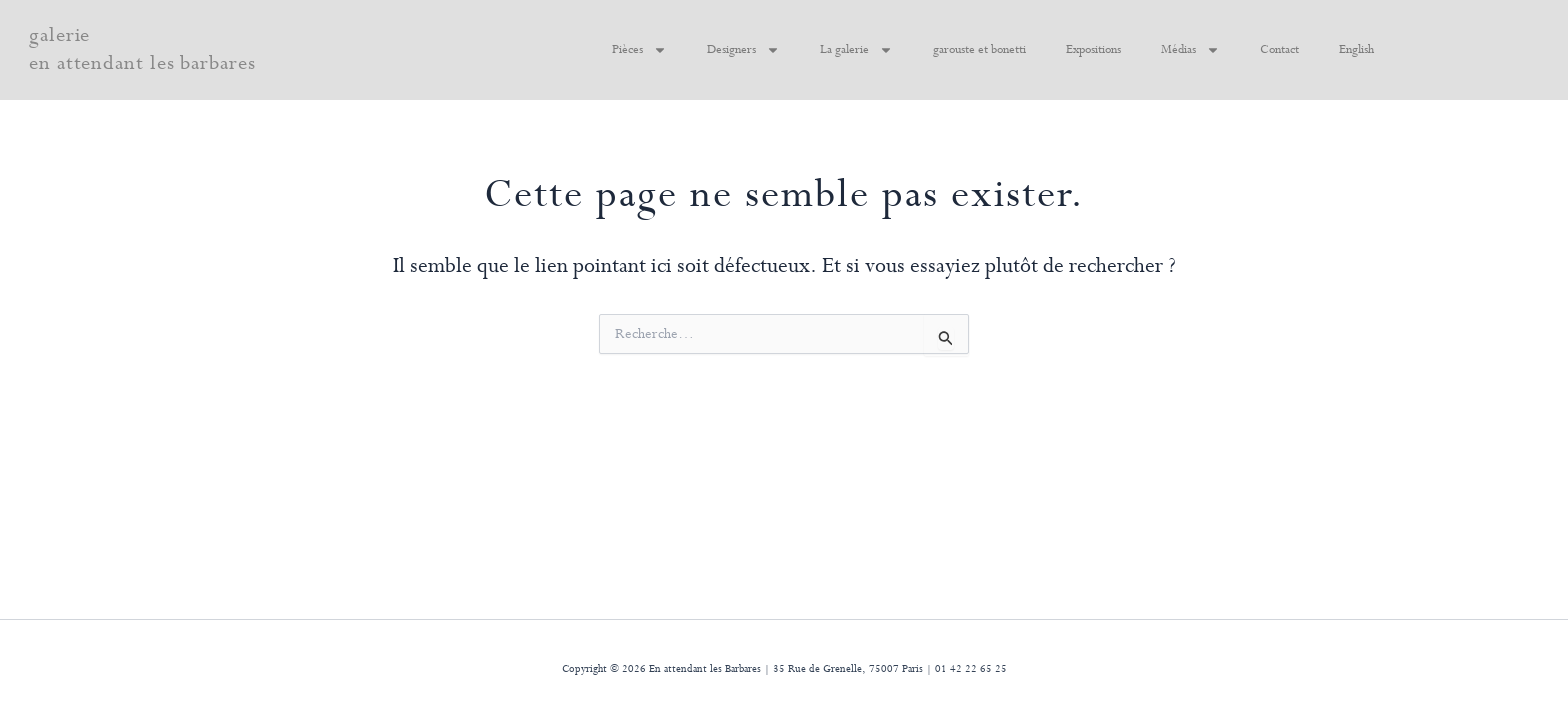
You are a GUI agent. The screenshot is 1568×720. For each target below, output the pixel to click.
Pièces (639, 50)
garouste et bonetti (979, 50)
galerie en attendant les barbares (142, 49)
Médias (1190, 50)
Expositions (1093, 50)
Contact (1279, 50)
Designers (743, 50)
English (1356, 50)
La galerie (856, 50)
